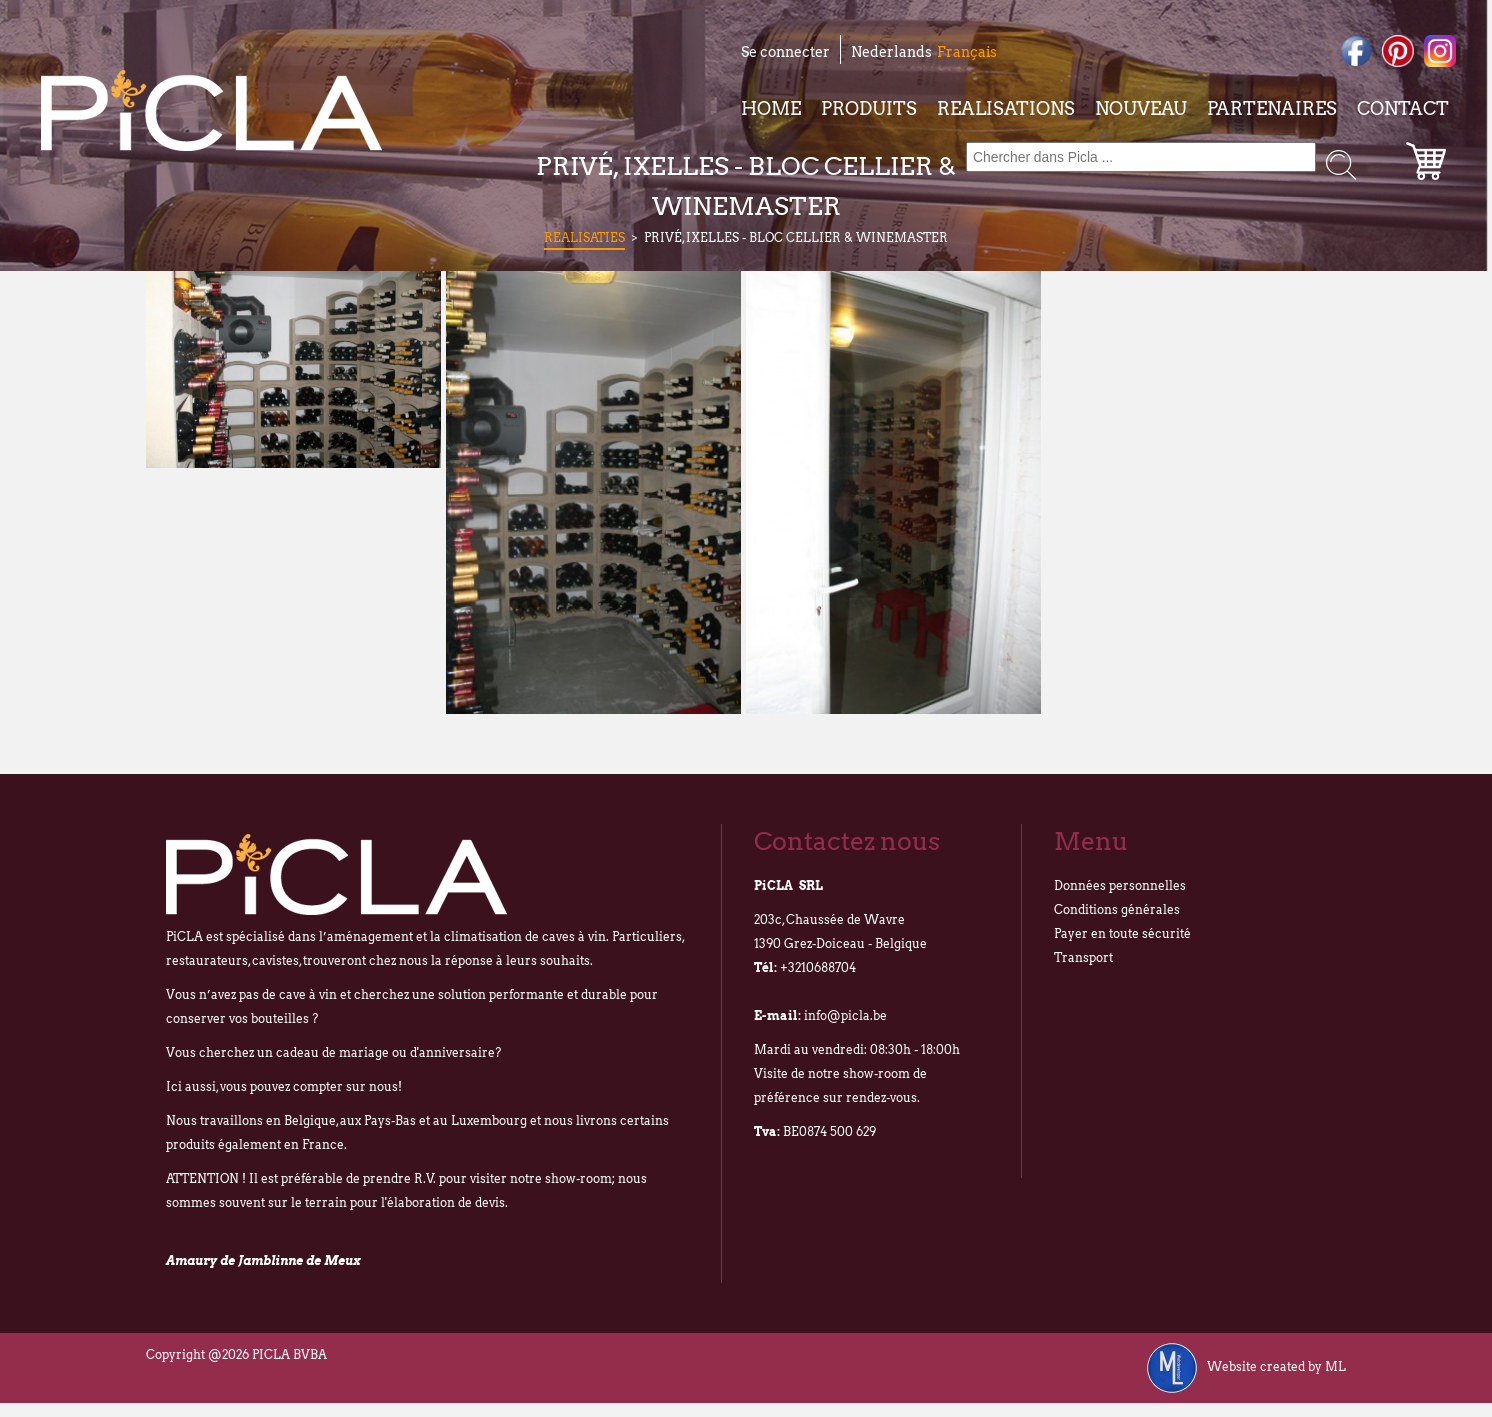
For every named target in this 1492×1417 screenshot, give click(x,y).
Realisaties (584, 237)
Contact (1403, 108)
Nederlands (891, 52)
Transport (1083, 957)
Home (771, 108)
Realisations (1006, 108)
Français (967, 52)
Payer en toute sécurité (1122, 933)
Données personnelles (1120, 885)
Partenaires (1272, 108)
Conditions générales (1117, 909)
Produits (869, 108)
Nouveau (1141, 108)
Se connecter (785, 52)
